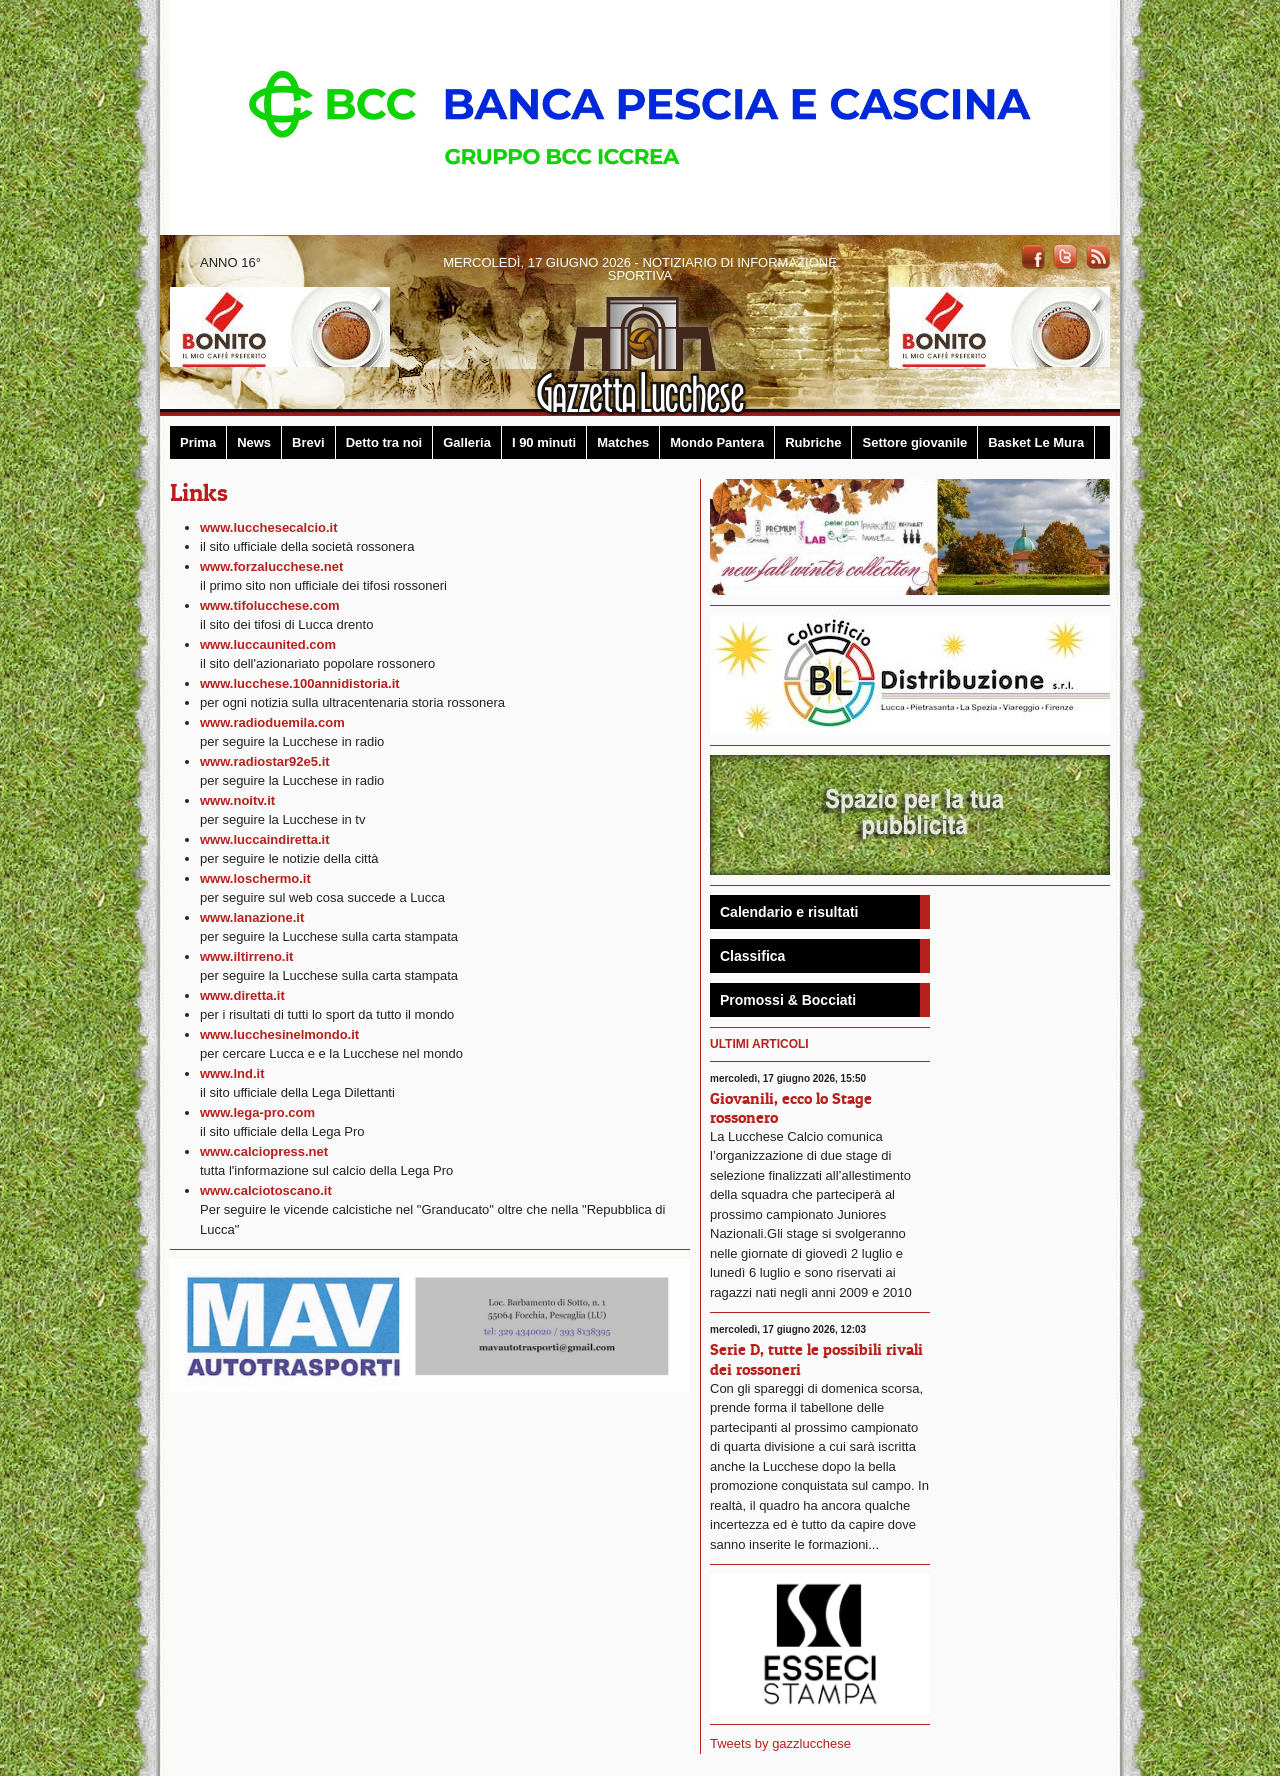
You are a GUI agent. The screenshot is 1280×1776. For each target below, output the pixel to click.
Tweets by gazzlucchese (780, 1743)
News (254, 442)
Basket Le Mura (1036, 442)
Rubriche (813, 442)
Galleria (467, 442)
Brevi (308, 442)
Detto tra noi (384, 442)
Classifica (752, 956)
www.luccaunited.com (268, 644)
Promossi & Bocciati (788, 1000)
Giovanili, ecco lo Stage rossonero (791, 1107)
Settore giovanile (914, 442)
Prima (198, 442)
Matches (623, 442)
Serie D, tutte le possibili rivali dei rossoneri (816, 1358)
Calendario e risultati (789, 912)
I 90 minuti (544, 442)
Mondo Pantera (717, 442)
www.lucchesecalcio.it (269, 527)
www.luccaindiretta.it (265, 839)
